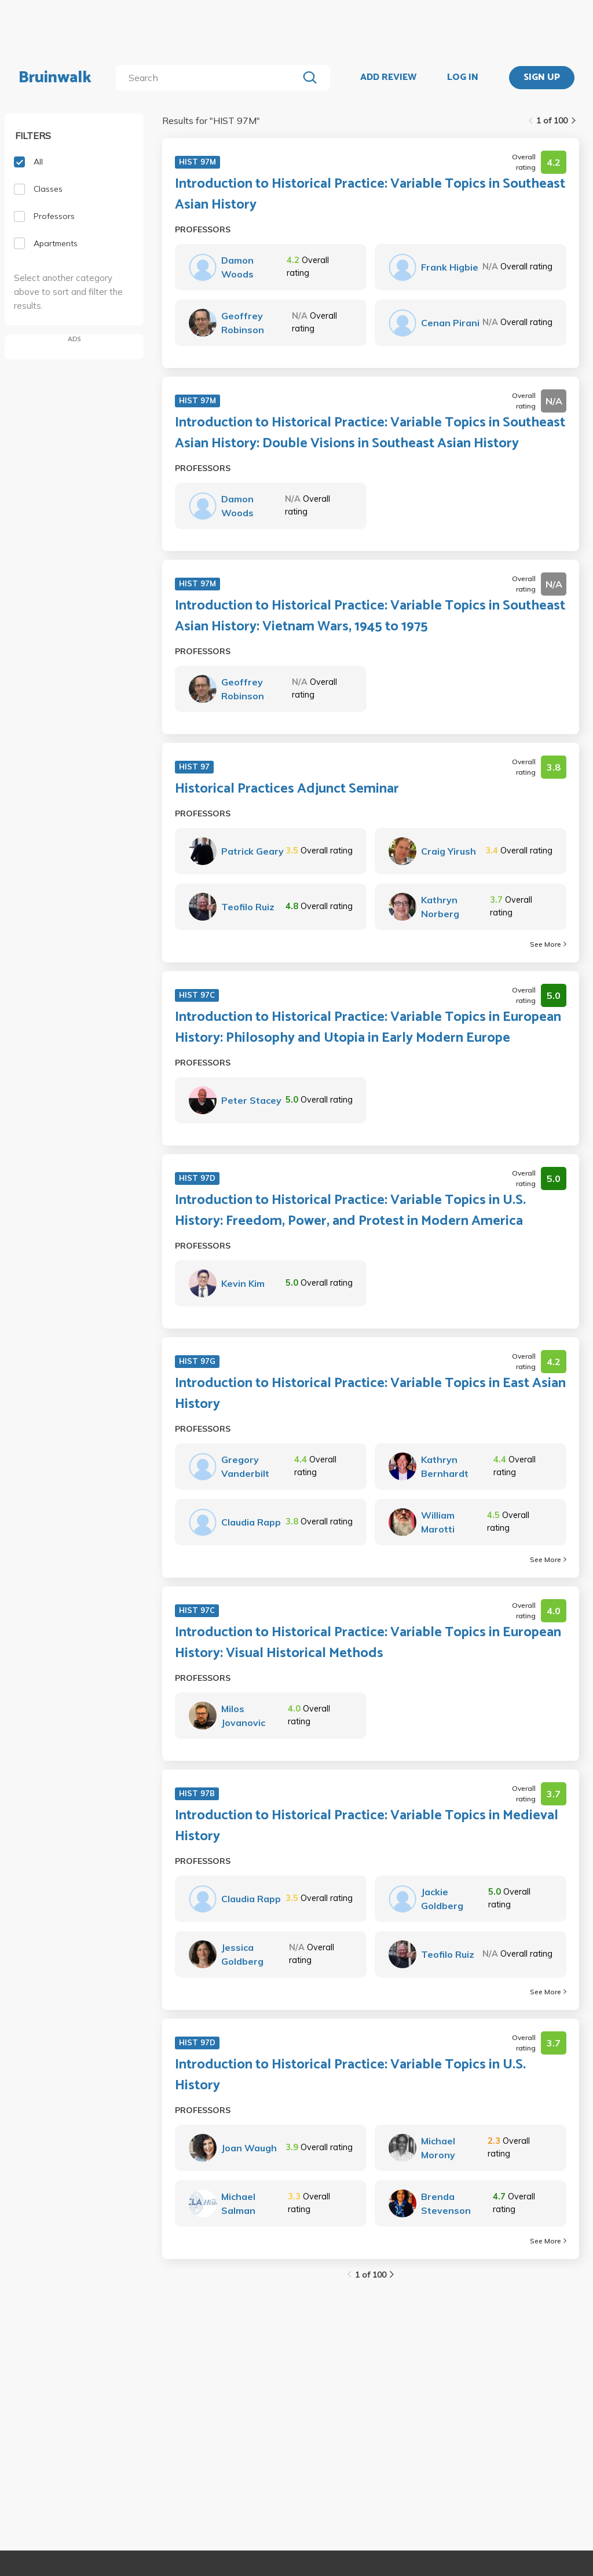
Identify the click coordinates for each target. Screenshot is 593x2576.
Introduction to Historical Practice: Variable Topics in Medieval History (366, 1826)
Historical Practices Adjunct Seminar (287, 789)
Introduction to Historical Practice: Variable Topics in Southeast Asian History (370, 195)
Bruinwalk (55, 77)
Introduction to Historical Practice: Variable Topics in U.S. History (350, 2075)
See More (548, 944)
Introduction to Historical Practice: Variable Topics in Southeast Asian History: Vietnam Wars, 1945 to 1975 (370, 616)
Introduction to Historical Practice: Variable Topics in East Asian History (370, 1394)
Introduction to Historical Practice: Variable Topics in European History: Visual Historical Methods (368, 1643)
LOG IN (462, 77)
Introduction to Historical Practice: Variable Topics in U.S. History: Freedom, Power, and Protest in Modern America (350, 1211)
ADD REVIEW (388, 77)
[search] (209, 77)
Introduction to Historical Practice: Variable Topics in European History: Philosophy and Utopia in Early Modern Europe (368, 1028)
